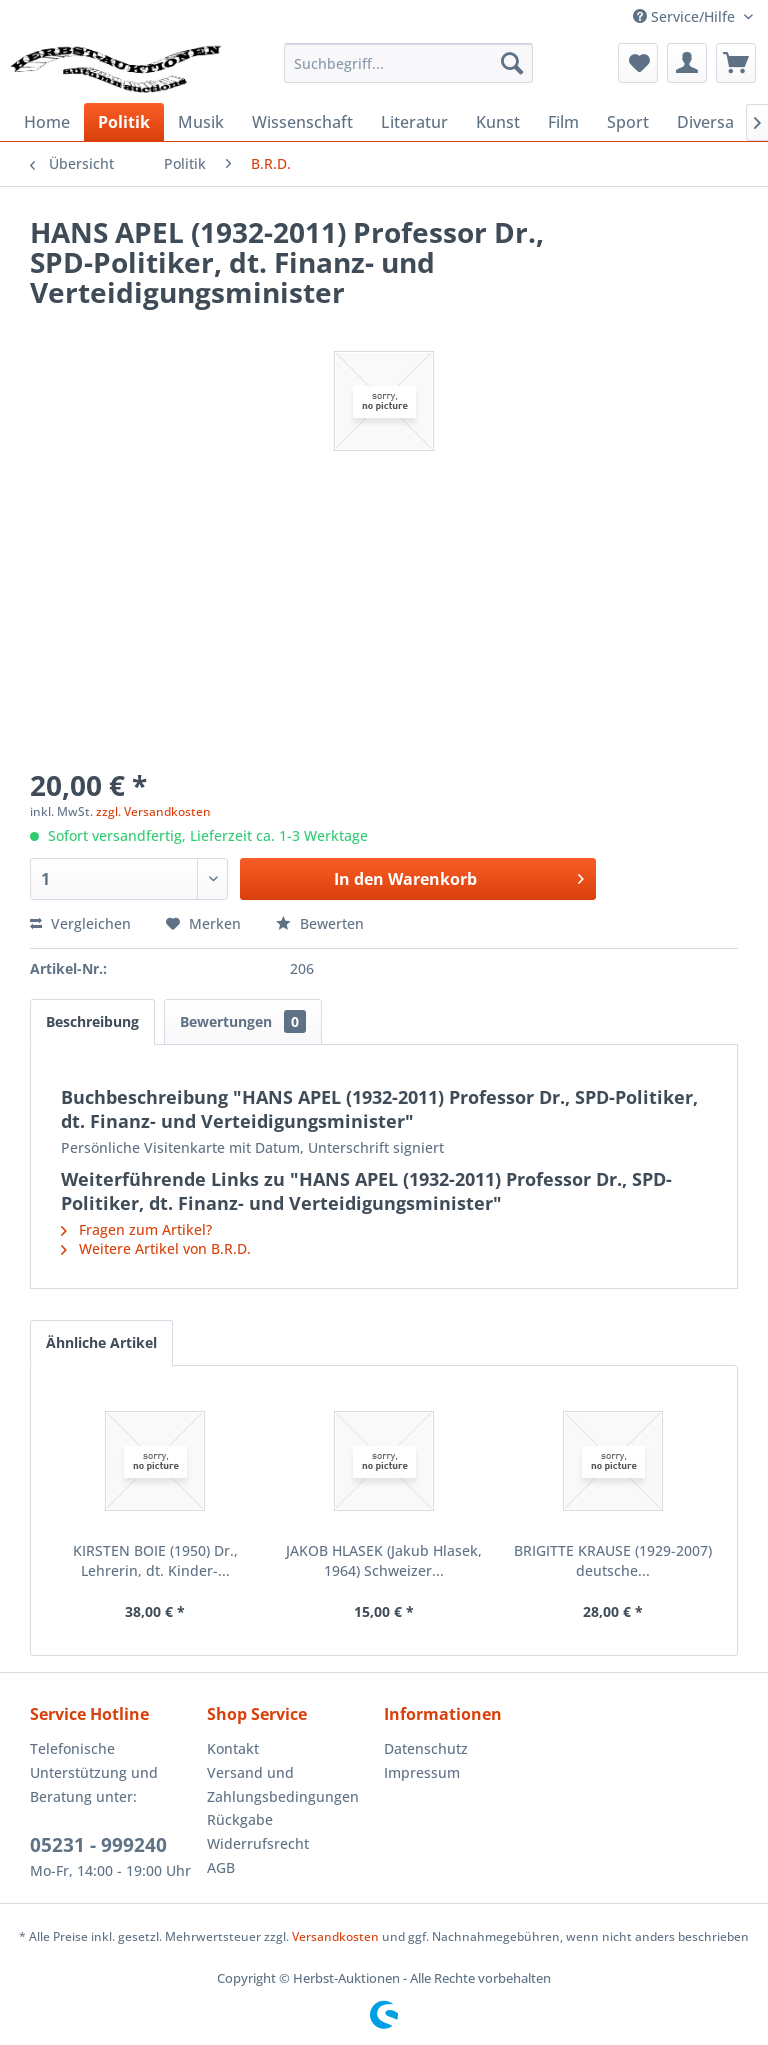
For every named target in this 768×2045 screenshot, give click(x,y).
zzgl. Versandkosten (153, 811)
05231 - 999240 (98, 1845)
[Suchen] (512, 63)
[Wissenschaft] (302, 122)
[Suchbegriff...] (409, 63)
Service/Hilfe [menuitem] (686, 16)
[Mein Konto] (687, 63)
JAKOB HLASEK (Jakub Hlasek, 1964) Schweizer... (384, 1560)
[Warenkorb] (736, 63)
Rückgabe (240, 1819)
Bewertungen (243, 1021)
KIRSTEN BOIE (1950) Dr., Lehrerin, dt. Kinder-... (155, 1560)
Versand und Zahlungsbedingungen (283, 1784)
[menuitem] (409, 63)
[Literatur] (414, 122)
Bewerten (320, 923)
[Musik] (201, 122)
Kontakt (233, 1748)
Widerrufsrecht (258, 1843)
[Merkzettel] (638, 63)
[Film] (563, 122)
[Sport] (628, 122)
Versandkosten (335, 1936)
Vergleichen (80, 923)
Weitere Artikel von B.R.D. (156, 1248)
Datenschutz (426, 1748)
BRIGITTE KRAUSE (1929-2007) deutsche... (613, 1560)
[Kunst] (498, 122)
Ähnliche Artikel (101, 1342)
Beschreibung (92, 1021)
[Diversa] (705, 122)
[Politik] (124, 122)
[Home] (47, 122)
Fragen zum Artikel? (136, 1229)
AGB (221, 1867)
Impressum (422, 1772)
